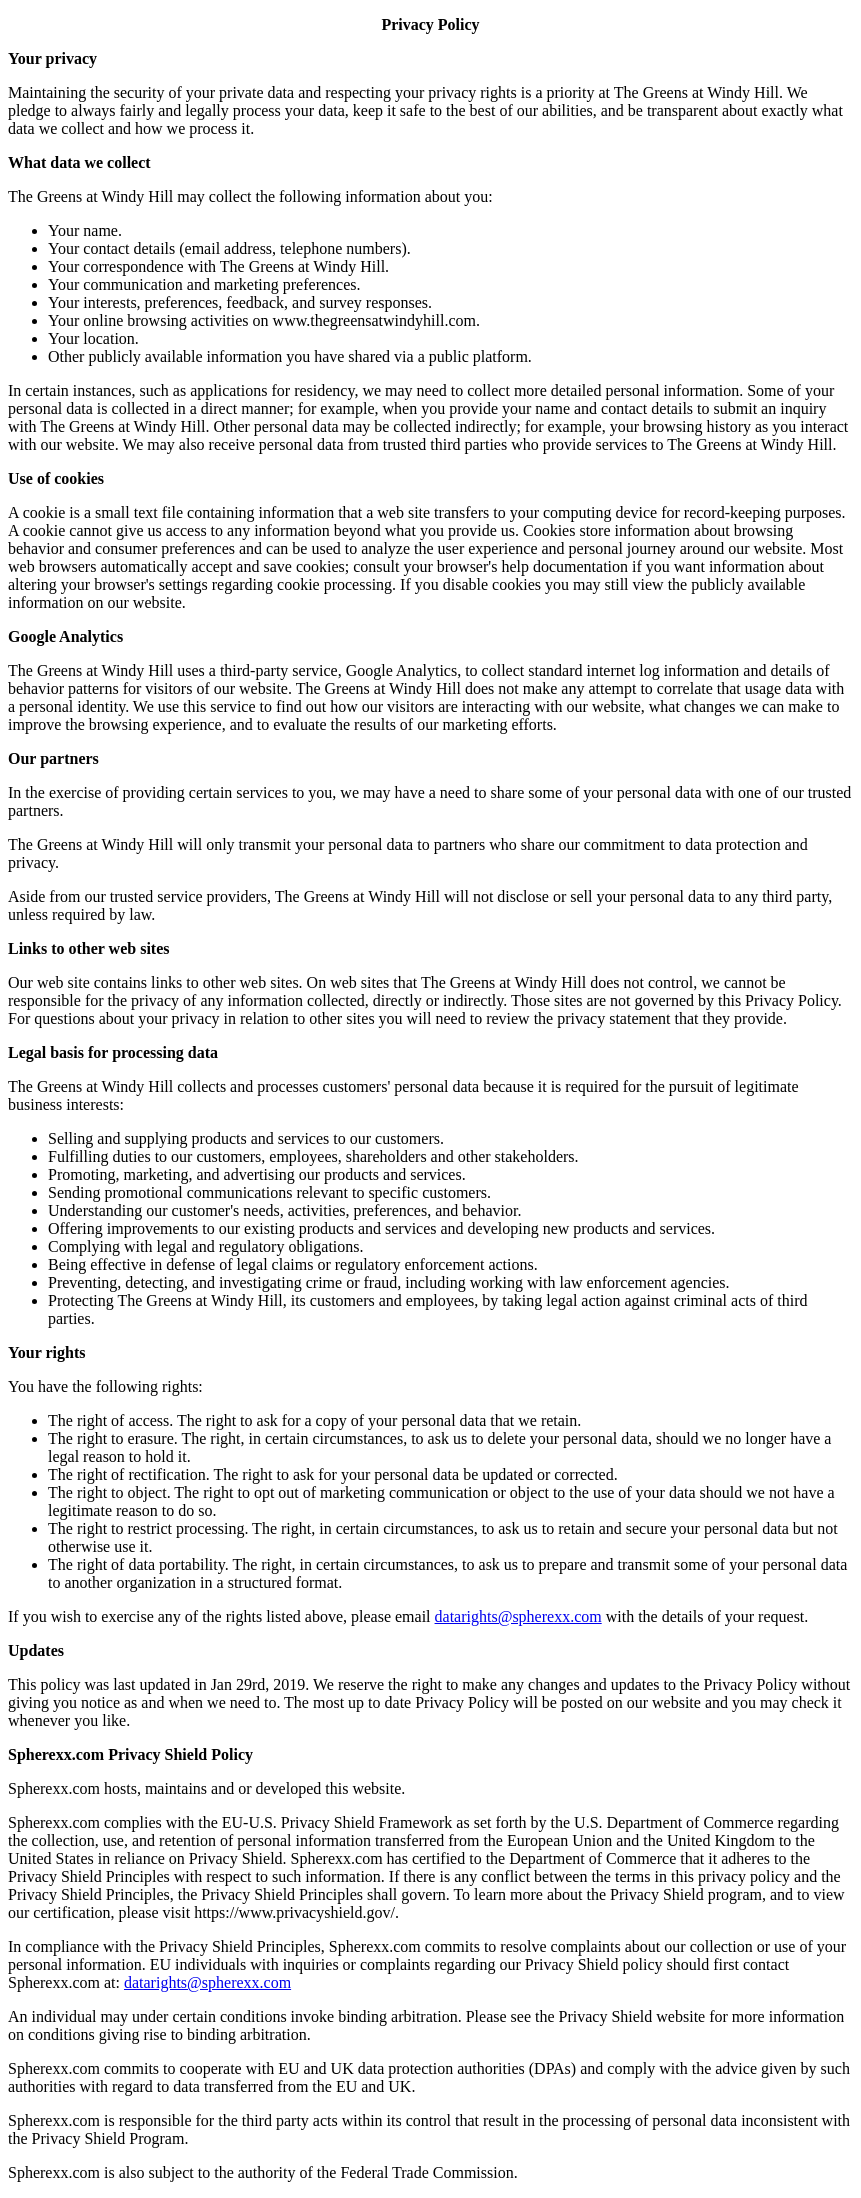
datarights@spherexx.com (518, 1616)
